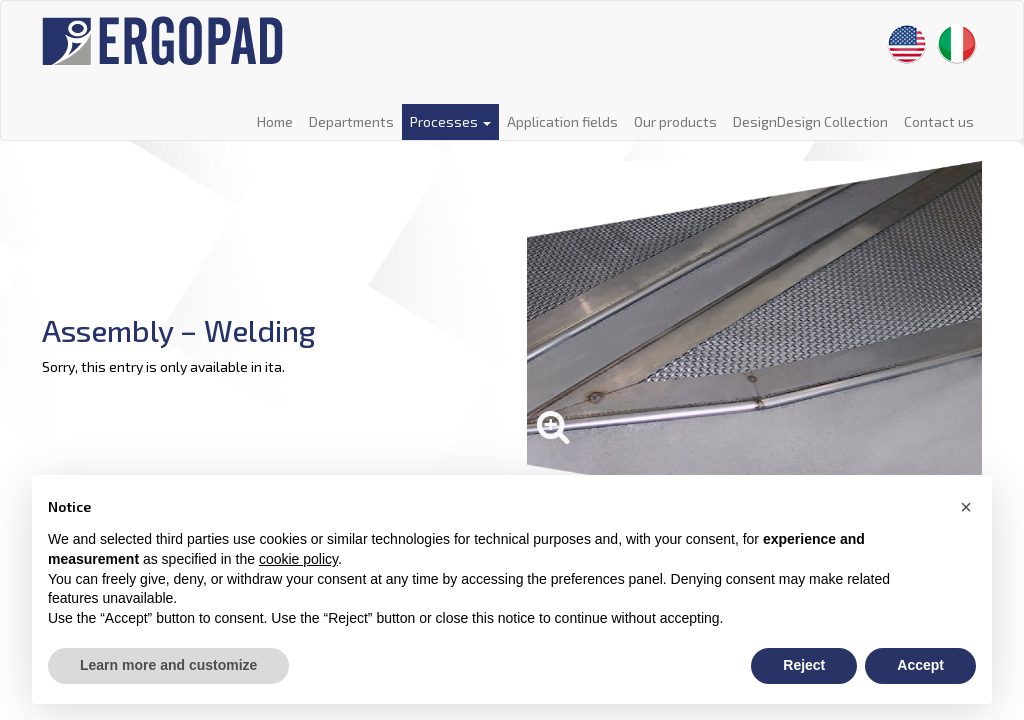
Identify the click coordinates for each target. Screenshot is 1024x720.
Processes (450, 121)
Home (275, 121)
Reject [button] (804, 665)
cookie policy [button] (298, 559)
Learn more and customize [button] (168, 665)
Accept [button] (920, 665)
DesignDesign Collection (810, 121)
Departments (351, 121)
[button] (966, 507)
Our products (675, 121)
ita (273, 366)
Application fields (562, 121)
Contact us (939, 121)
